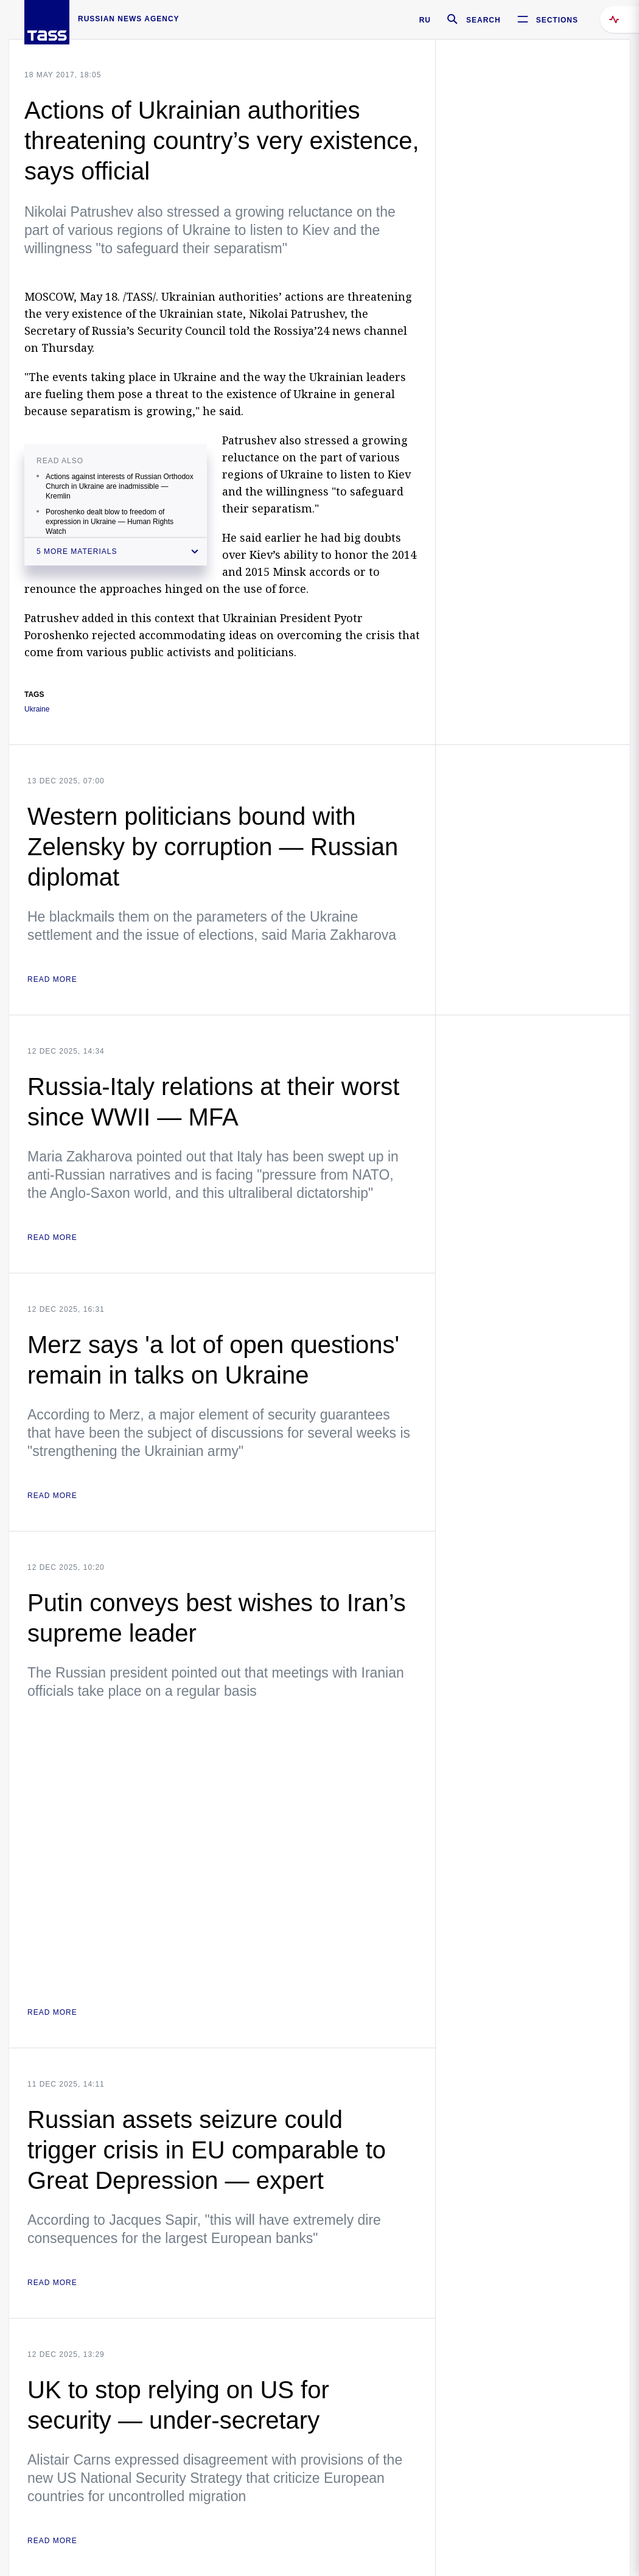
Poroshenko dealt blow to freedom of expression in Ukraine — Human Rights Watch (109, 522)
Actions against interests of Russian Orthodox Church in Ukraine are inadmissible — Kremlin (120, 486)
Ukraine (36, 709)
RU (425, 20)
